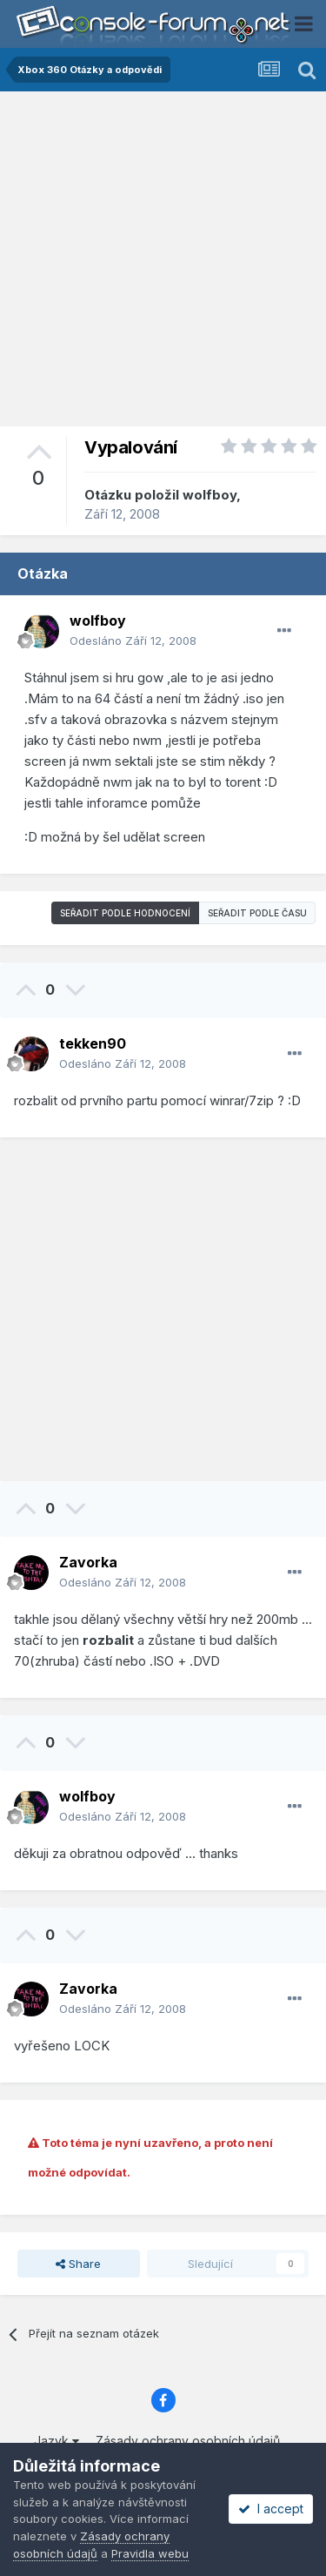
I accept (270, 2508)
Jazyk (56, 2440)
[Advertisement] (163, 263)
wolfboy (209, 494)
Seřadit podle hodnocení (125, 913)
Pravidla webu (150, 2553)
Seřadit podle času (257, 913)
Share (78, 2264)
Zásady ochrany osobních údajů (188, 2440)
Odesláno (133, 640)
